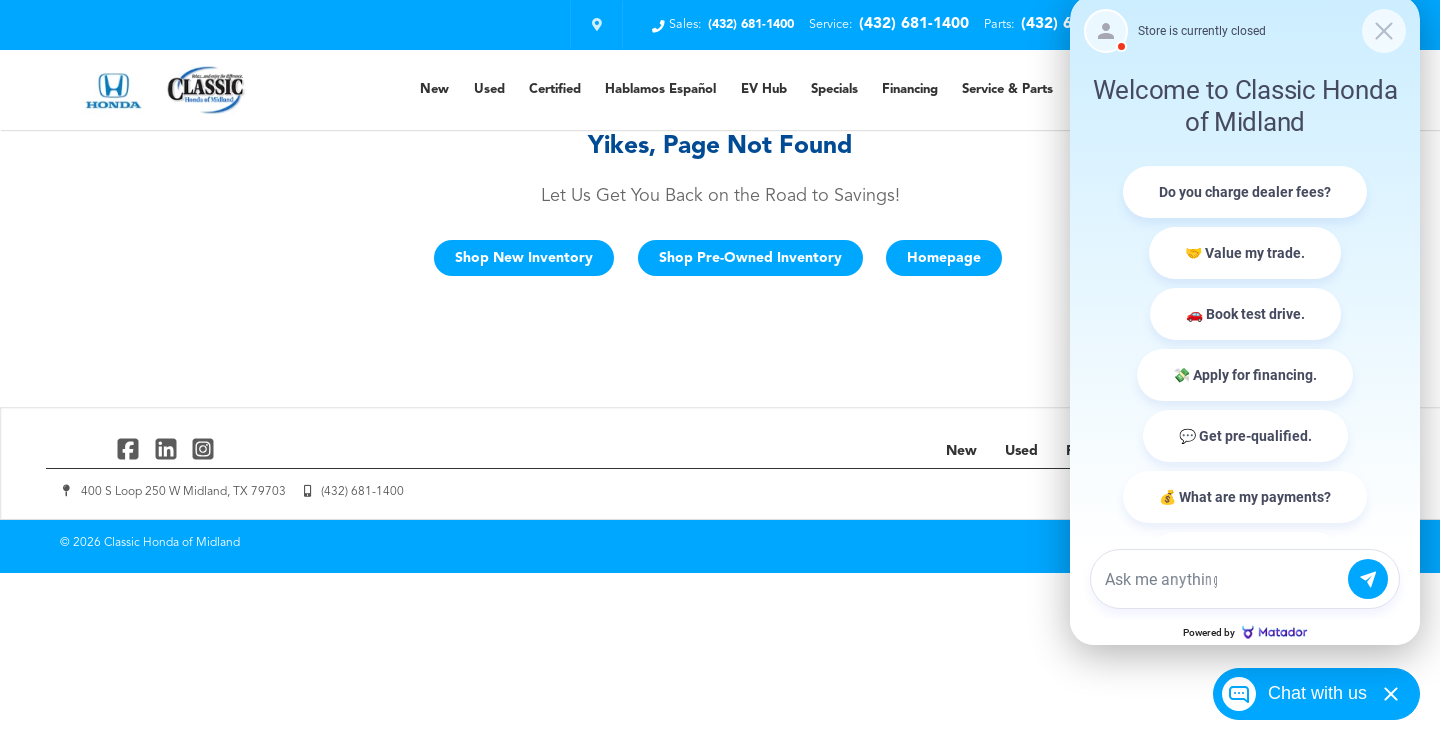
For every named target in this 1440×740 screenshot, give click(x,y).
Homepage (944, 258)
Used (489, 89)
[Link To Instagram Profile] (203, 448)
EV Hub (764, 89)
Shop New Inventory (524, 258)
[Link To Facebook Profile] (130, 448)
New (434, 89)
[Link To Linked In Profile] (167, 448)
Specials (834, 89)
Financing (910, 89)
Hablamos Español (660, 89)
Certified (555, 89)
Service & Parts (1007, 89)
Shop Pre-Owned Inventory (750, 258)
